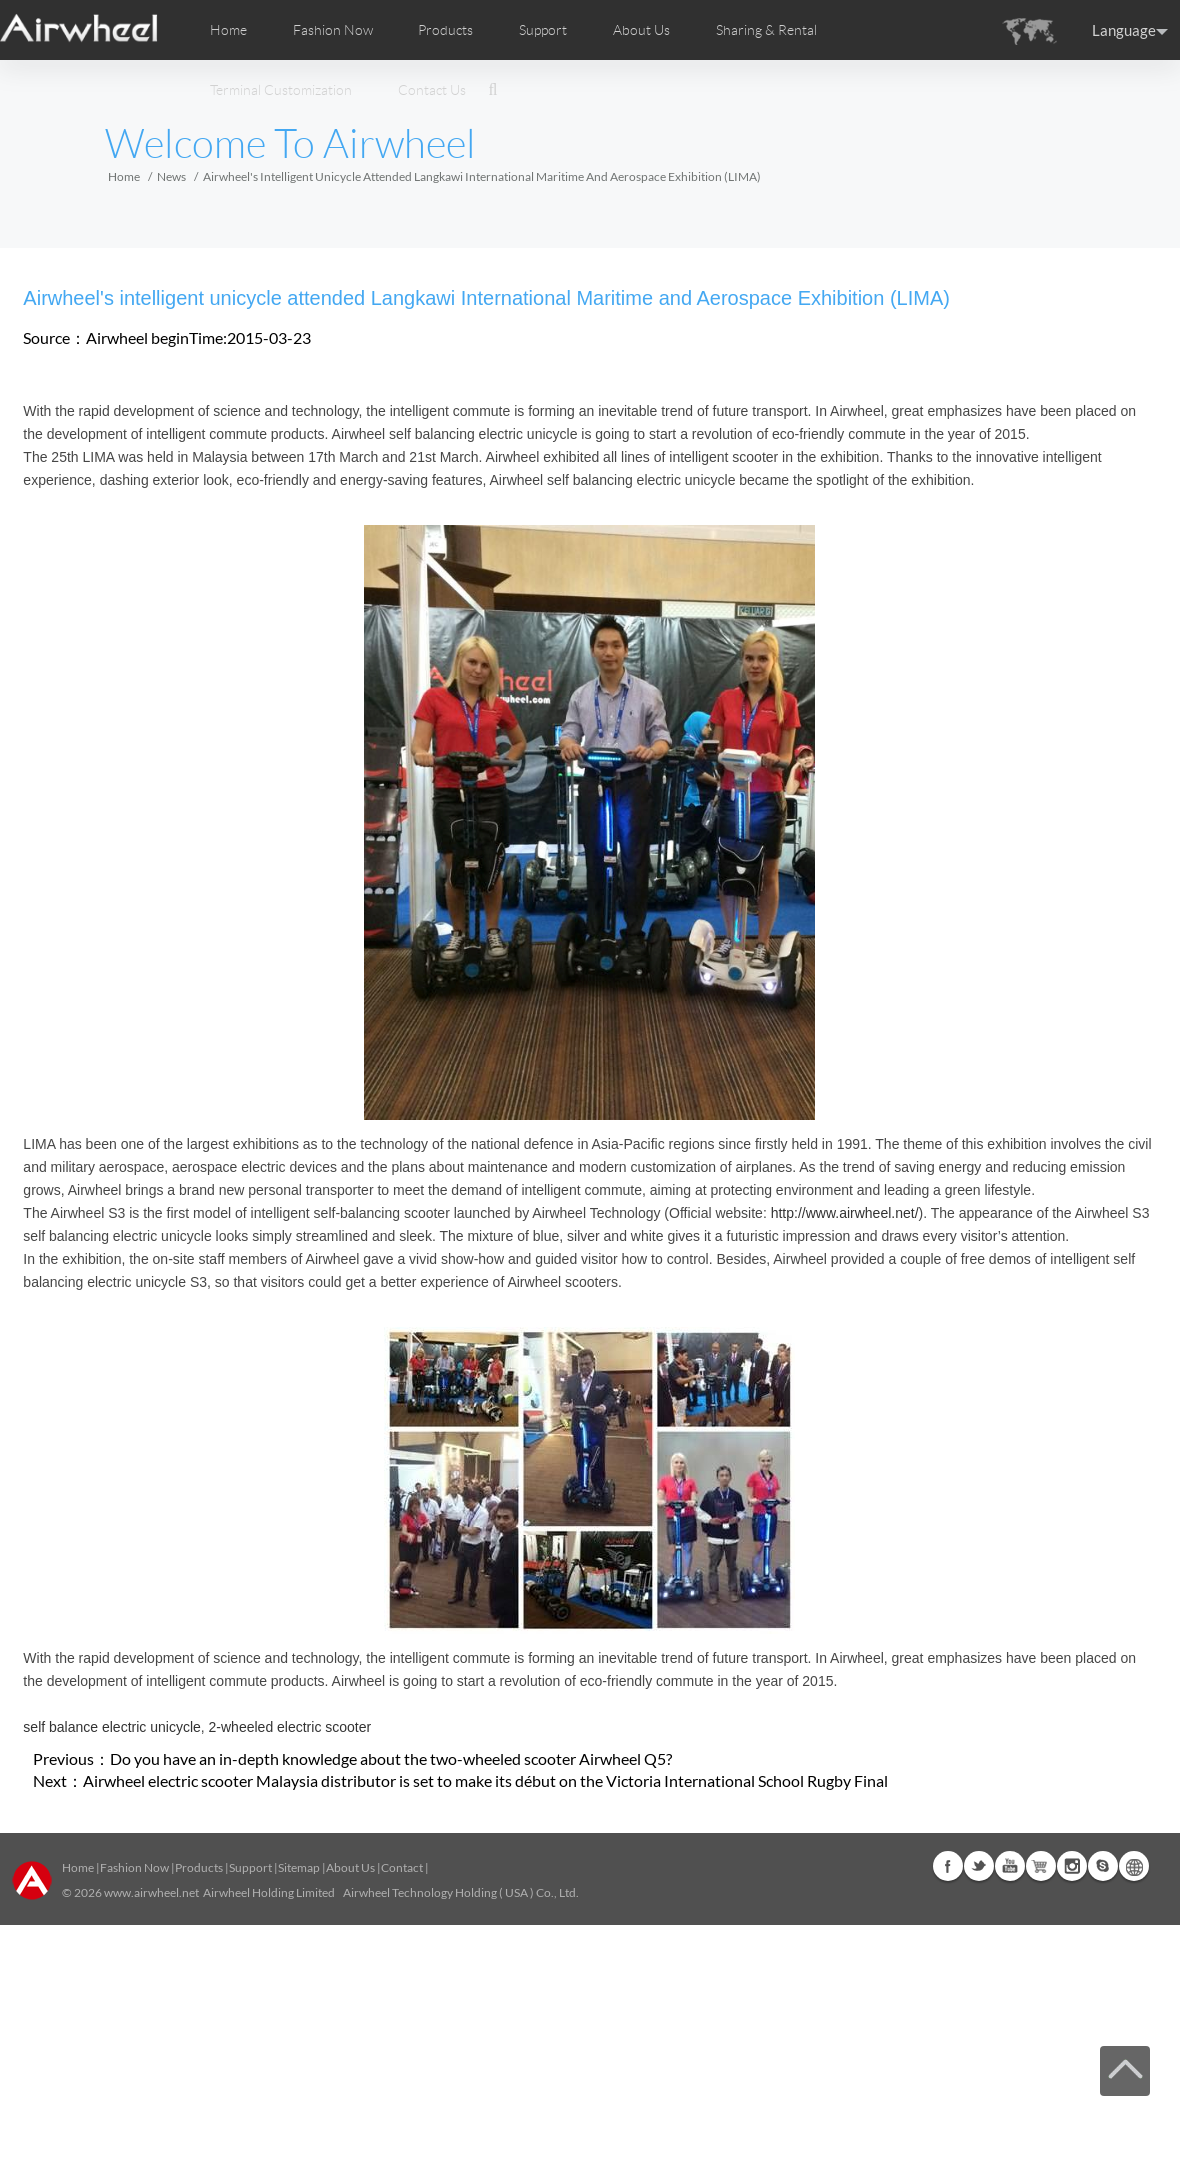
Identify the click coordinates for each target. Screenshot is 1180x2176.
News (171, 176)
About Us (350, 1867)
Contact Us (432, 90)
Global (1134, 1866)
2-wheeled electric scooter (290, 1727)
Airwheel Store (1041, 1866)
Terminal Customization (281, 90)
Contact (402, 1867)
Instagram (1072, 1866)
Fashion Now (134, 1867)
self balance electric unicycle (111, 1727)
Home (228, 30)
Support (543, 30)
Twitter (979, 1866)
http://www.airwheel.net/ (845, 1213)
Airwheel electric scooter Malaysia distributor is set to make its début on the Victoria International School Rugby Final (485, 1780)
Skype (1103, 1866)
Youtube (1010, 1866)
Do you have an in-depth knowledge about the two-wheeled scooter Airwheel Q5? (391, 1758)
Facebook (948, 1866)
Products (445, 30)
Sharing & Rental (766, 30)
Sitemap (299, 1867)
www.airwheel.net (151, 1892)
